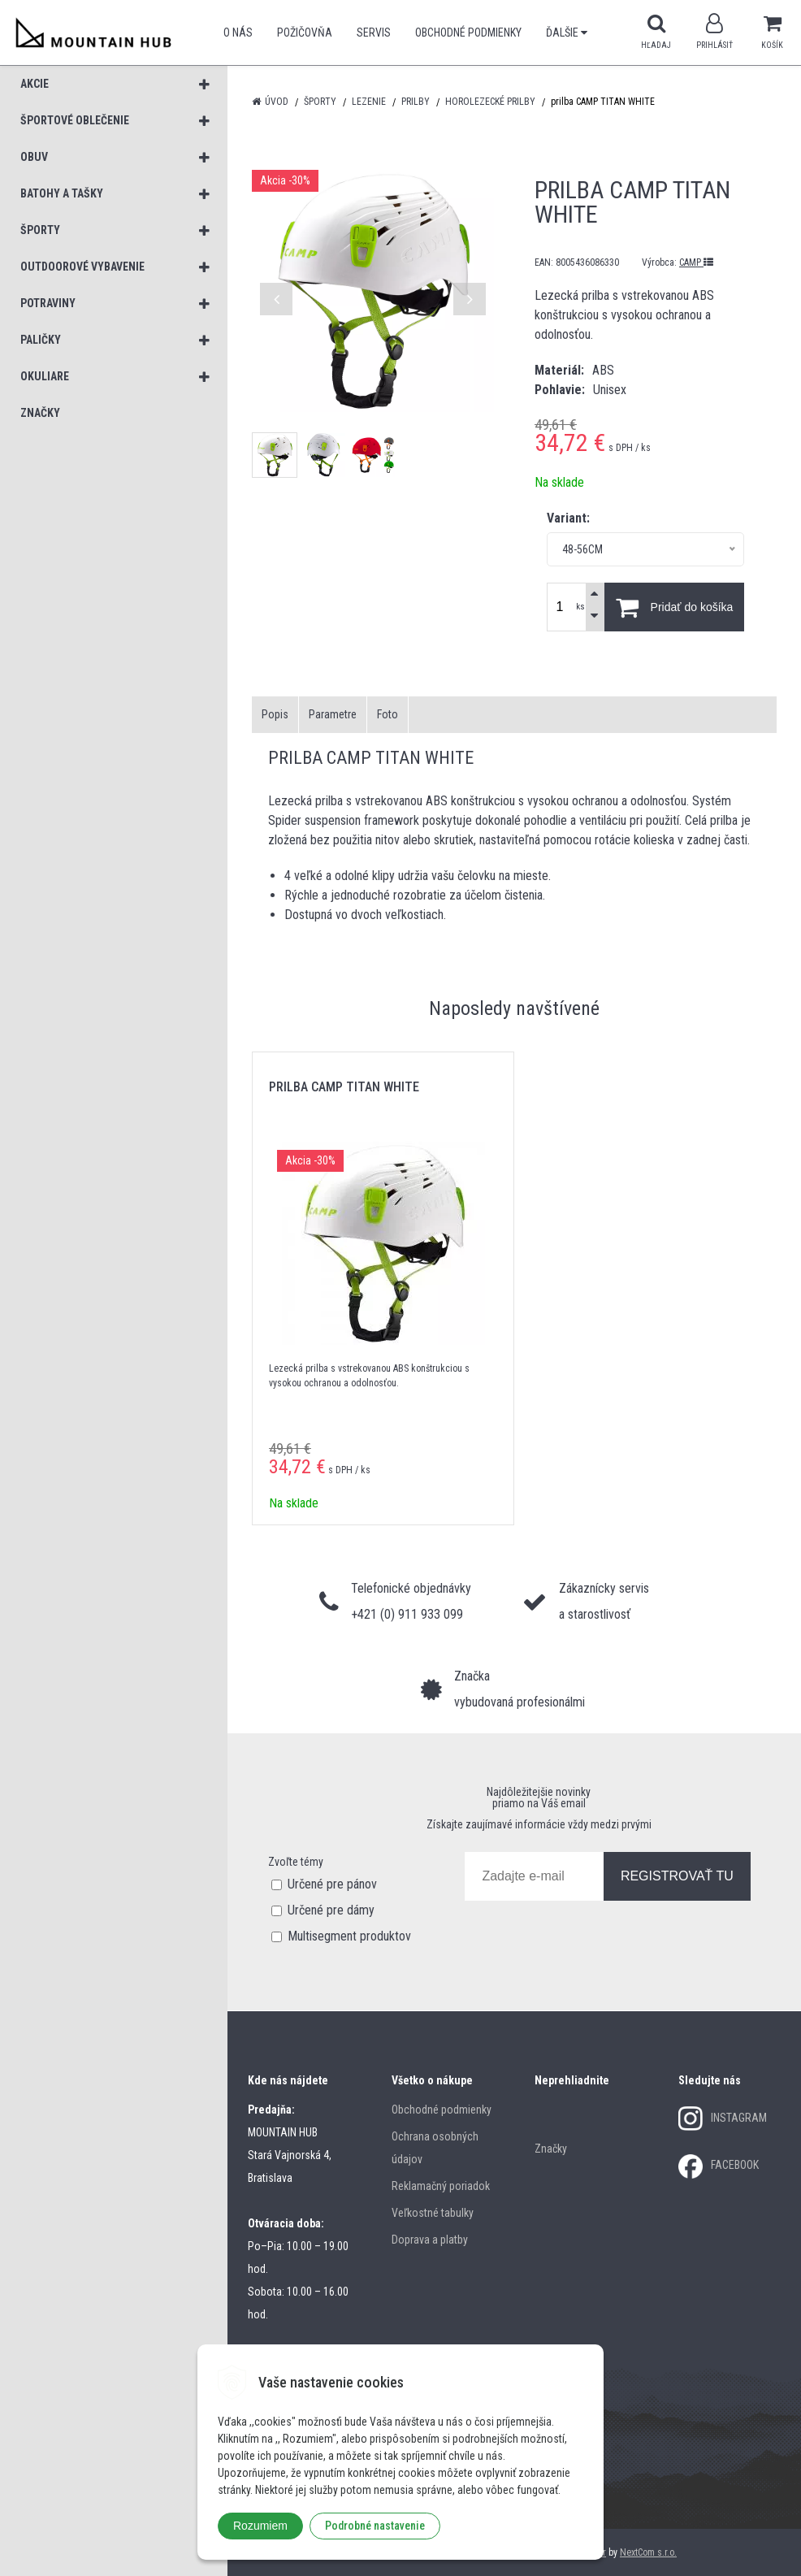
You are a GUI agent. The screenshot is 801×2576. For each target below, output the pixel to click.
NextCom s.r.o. (648, 2552)
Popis (275, 714)
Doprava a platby (430, 2239)
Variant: (568, 518)
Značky (551, 2148)
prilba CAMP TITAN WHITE (344, 1087)
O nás (238, 32)
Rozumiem (260, 2525)
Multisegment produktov (349, 1936)
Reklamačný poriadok (441, 2185)
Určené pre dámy (331, 1910)
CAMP (696, 262)
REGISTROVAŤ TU (677, 1876)
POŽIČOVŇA (304, 32)
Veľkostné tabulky (433, 2212)
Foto (387, 714)
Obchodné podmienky (468, 32)
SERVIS (374, 32)
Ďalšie (566, 32)
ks (580, 606)
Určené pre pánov (332, 1884)
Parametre (333, 714)
